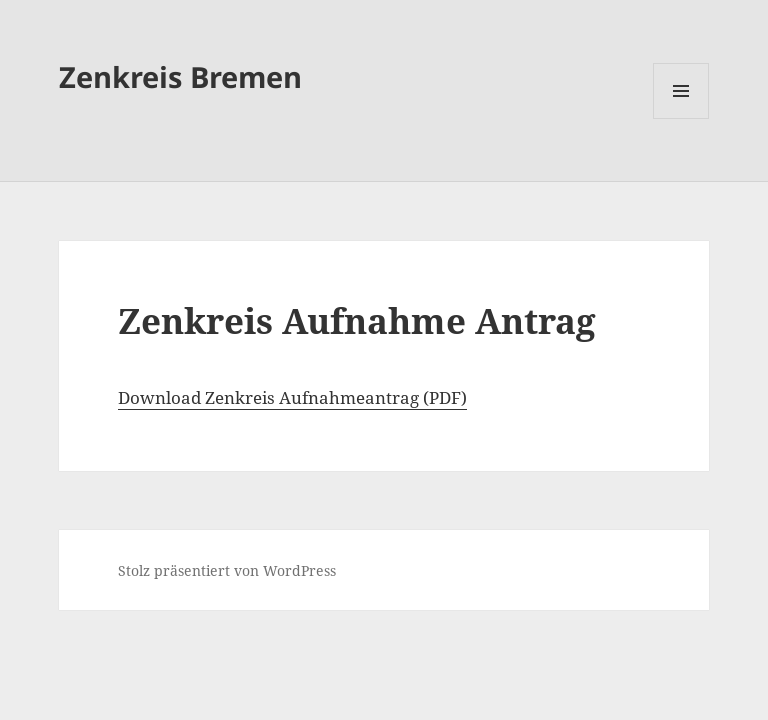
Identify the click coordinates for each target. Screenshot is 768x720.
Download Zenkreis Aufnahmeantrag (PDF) (292, 397)
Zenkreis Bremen (180, 76)
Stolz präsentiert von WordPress (227, 570)
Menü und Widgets (681, 118)
